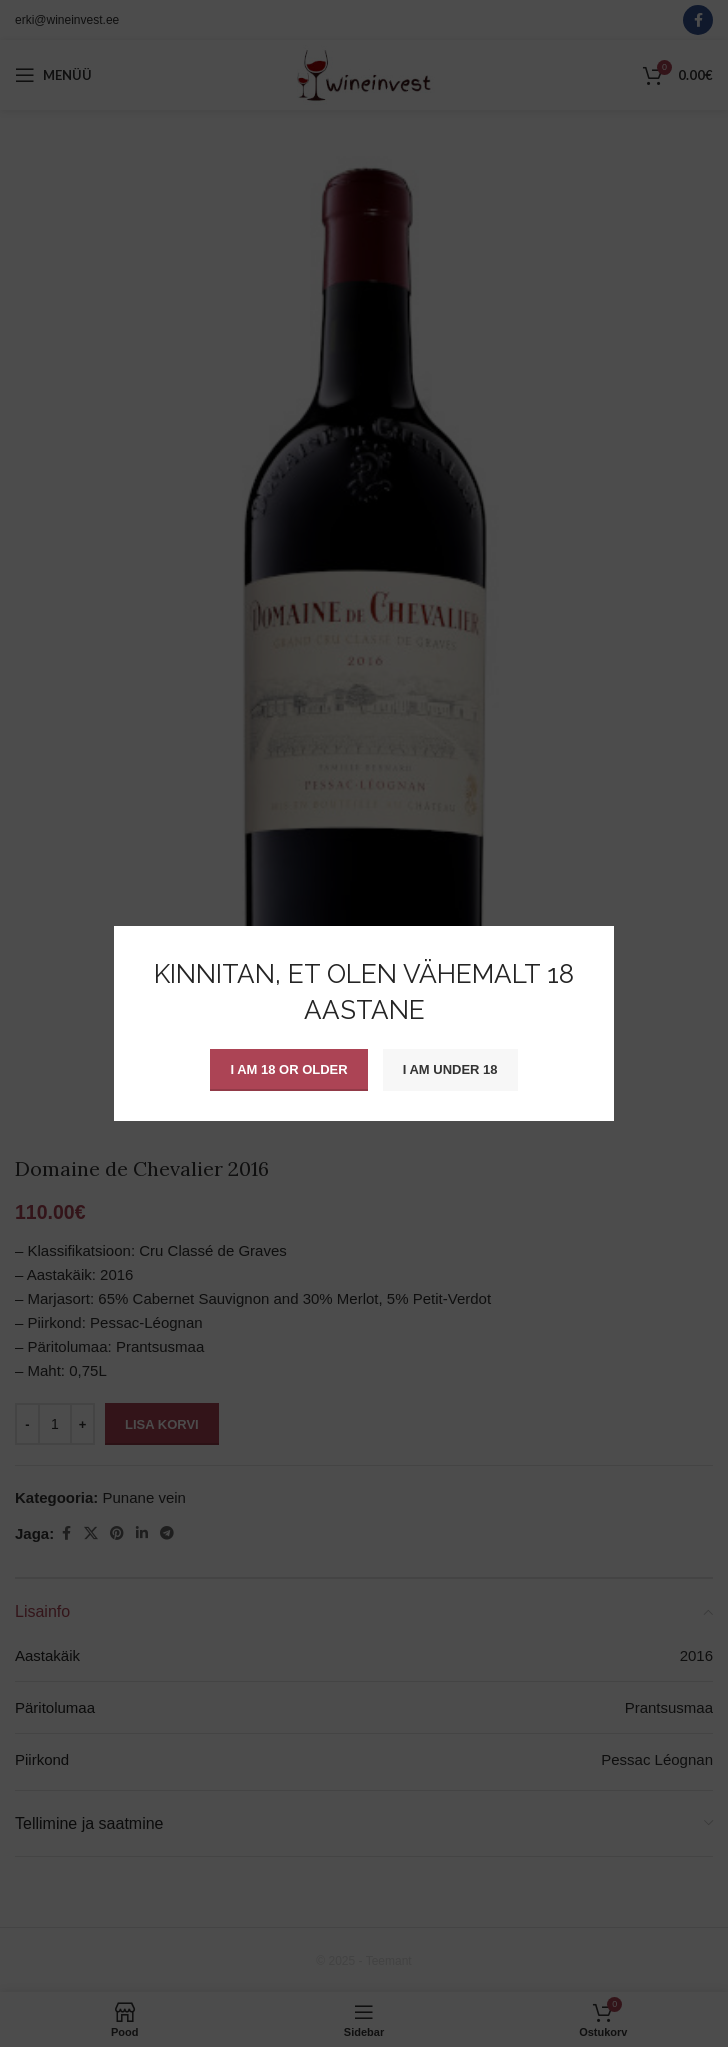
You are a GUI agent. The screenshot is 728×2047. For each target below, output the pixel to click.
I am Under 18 (450, 1069)
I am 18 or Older (288, 1069)
